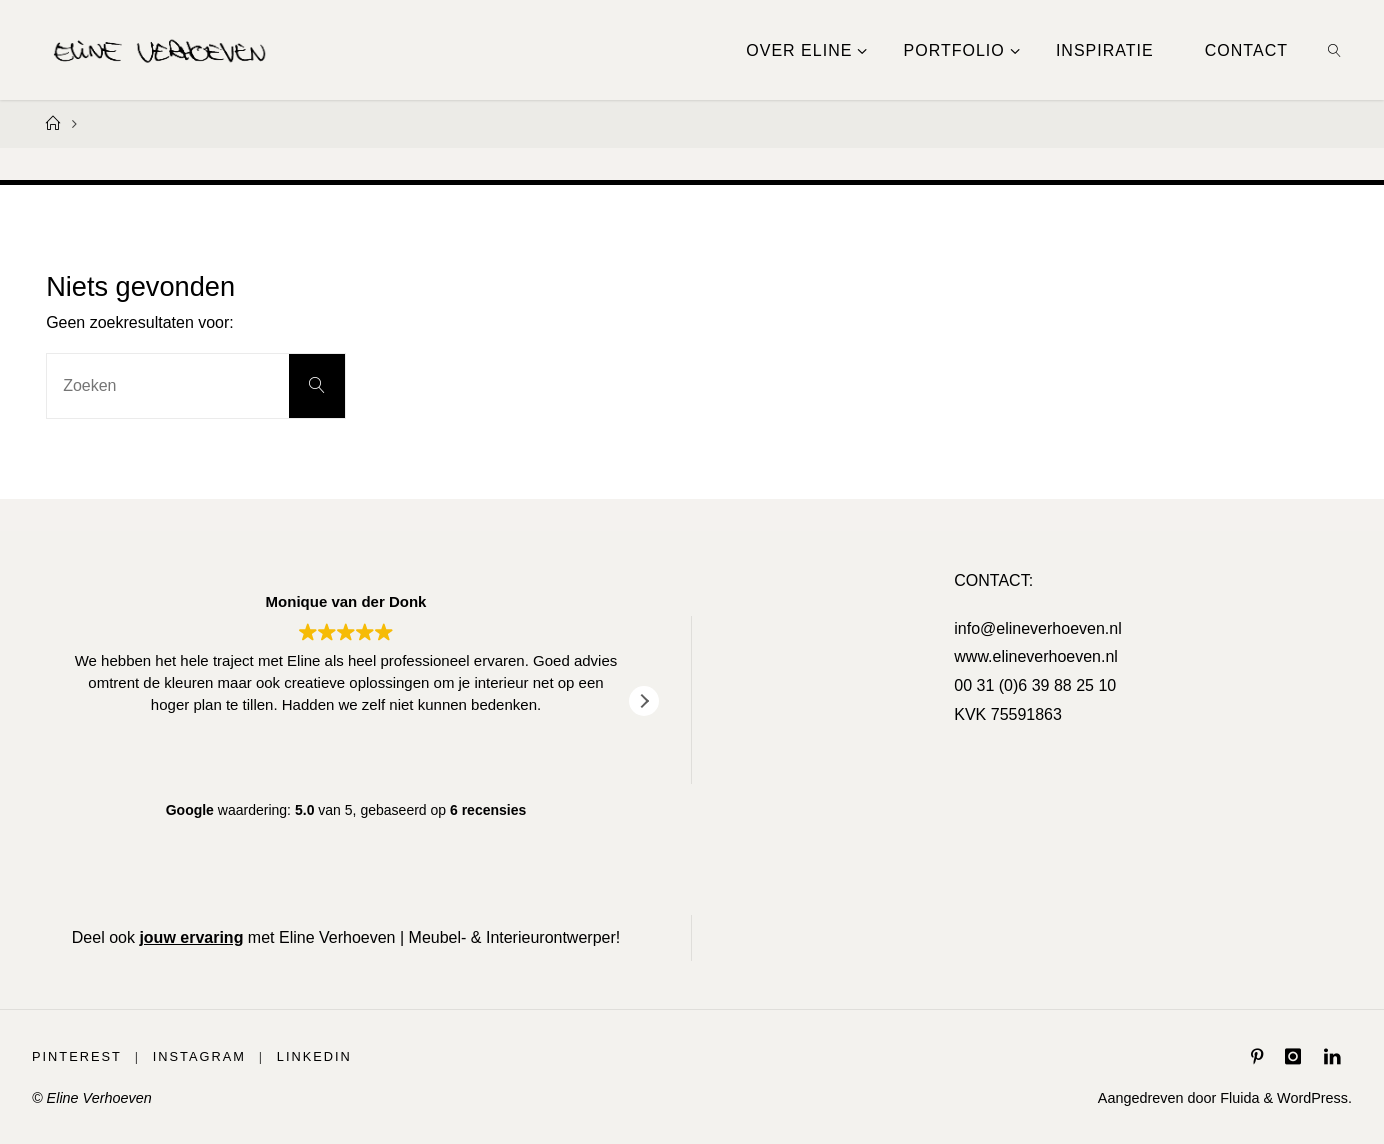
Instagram (199, 1056)
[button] (644, 701)
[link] (1335, 50)
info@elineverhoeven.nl (1037, 628)
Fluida (1237, 1098)
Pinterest (77, 1056)
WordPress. (1314, 1098)
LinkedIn (314, 1056)
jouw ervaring (191, 937)
